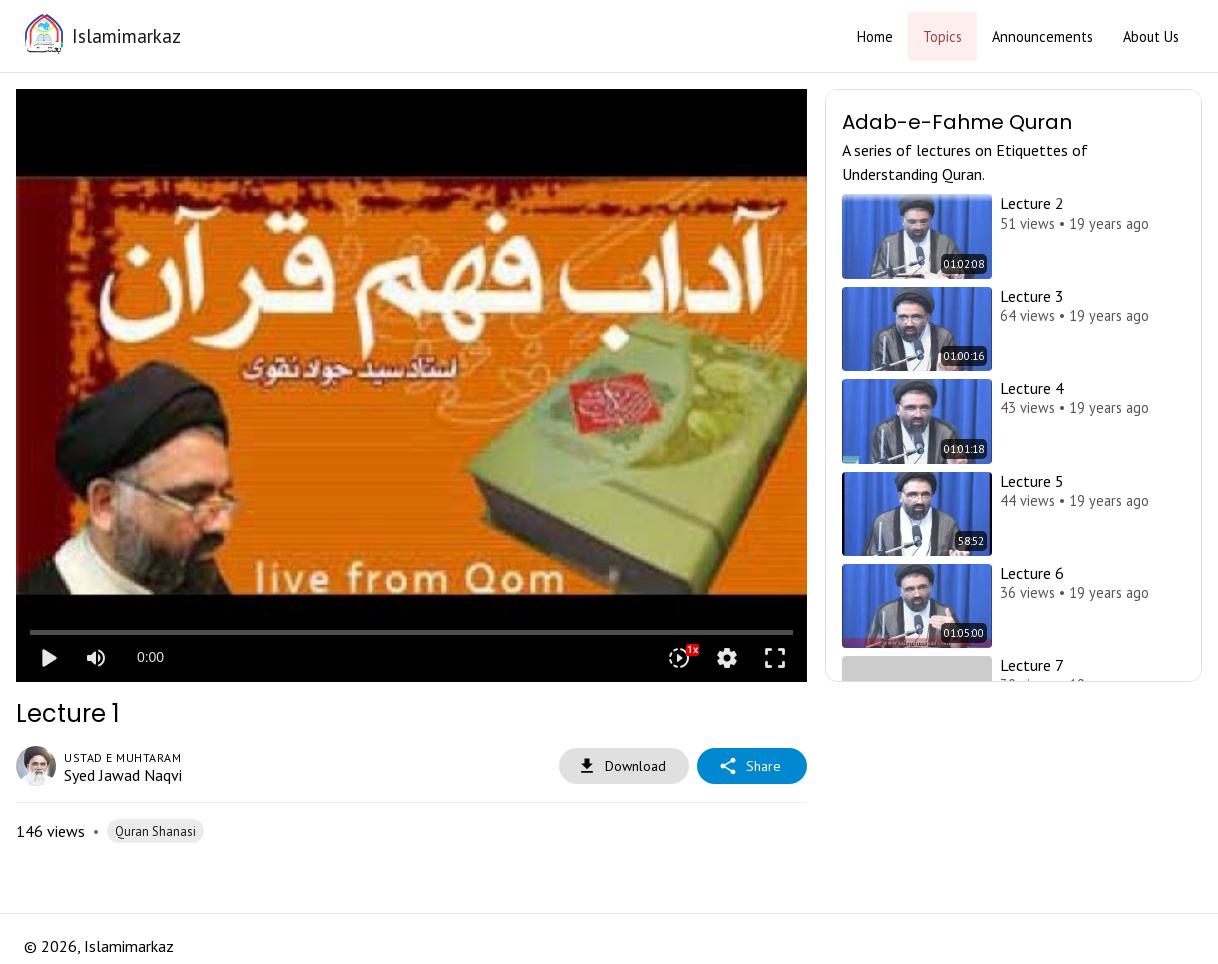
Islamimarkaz (126, 35)
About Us (1151, 36)
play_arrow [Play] (48, 658)
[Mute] (96, 658)
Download (624, 766)
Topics (942, 36)
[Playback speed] (679, 658)
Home (875, 36)
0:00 (150, 657)
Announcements (1042, 36)
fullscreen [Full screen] (775, 658)
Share (752, 766)
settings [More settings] (727, 658)
